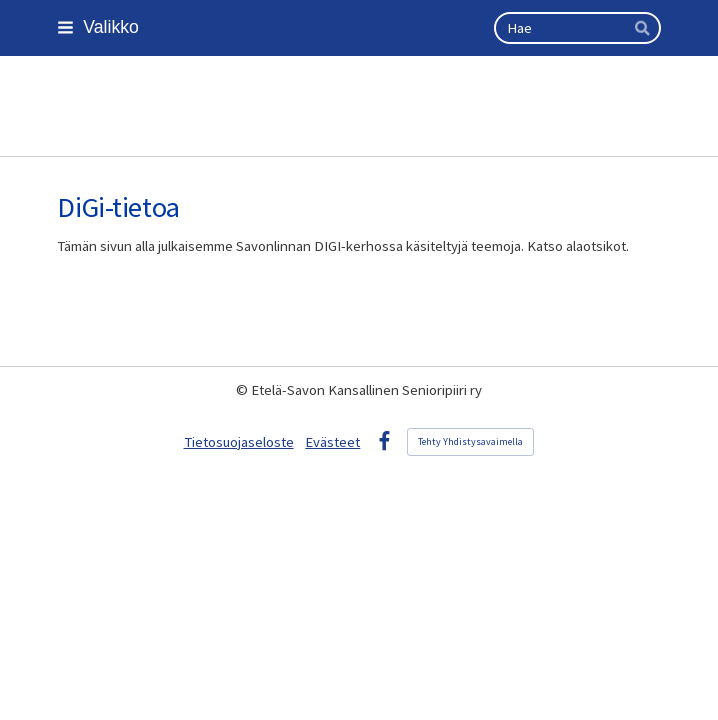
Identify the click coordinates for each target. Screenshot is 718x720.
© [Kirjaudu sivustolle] (243, 390)
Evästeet (332, 442)
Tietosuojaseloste (239, 442)
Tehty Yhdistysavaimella (470, 441)
